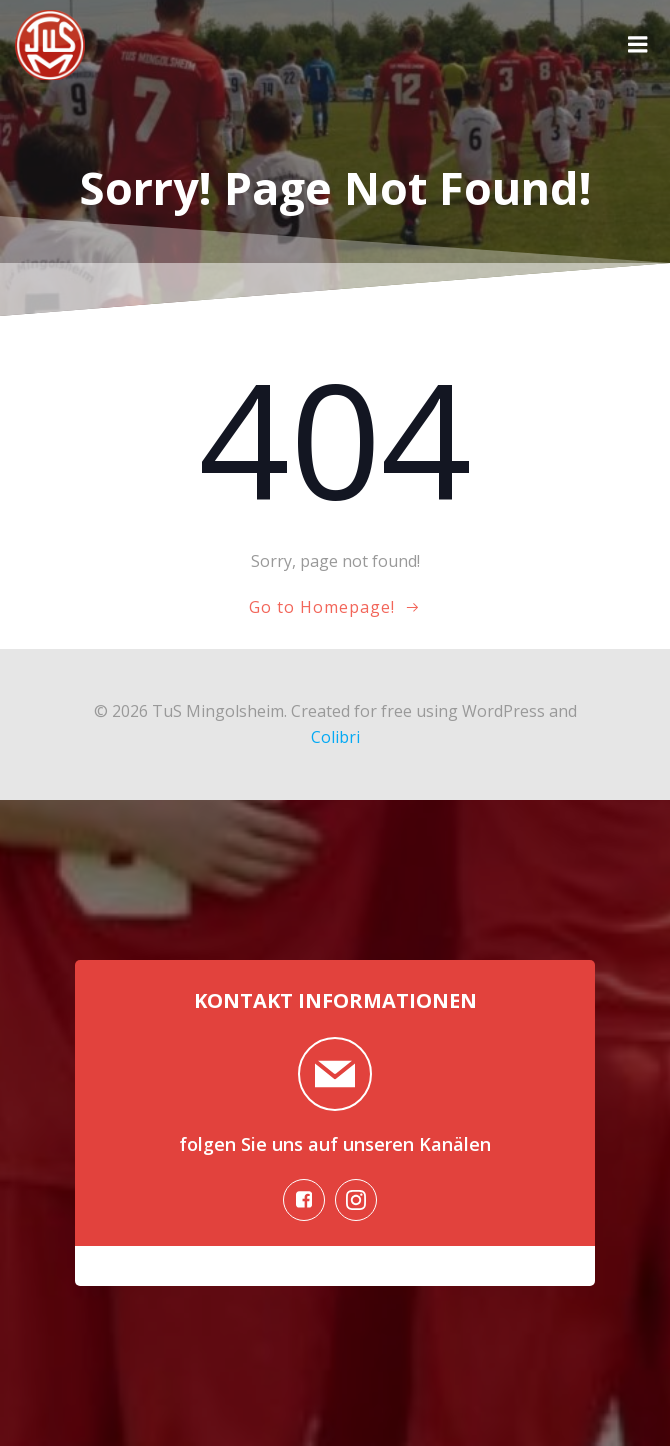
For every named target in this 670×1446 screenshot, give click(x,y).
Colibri (335, 737)
